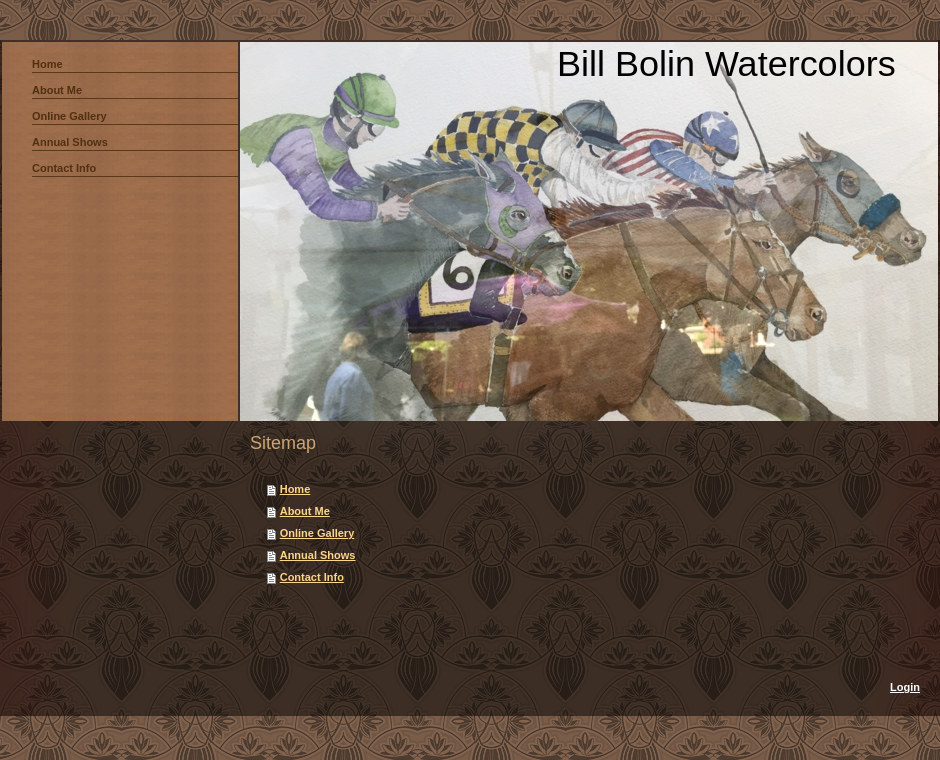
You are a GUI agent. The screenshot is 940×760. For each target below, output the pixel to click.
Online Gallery (317, 533)
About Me (305, 511)
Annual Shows (318, 555)
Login (905, 687)
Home (295, 489)
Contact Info (312, 577)
